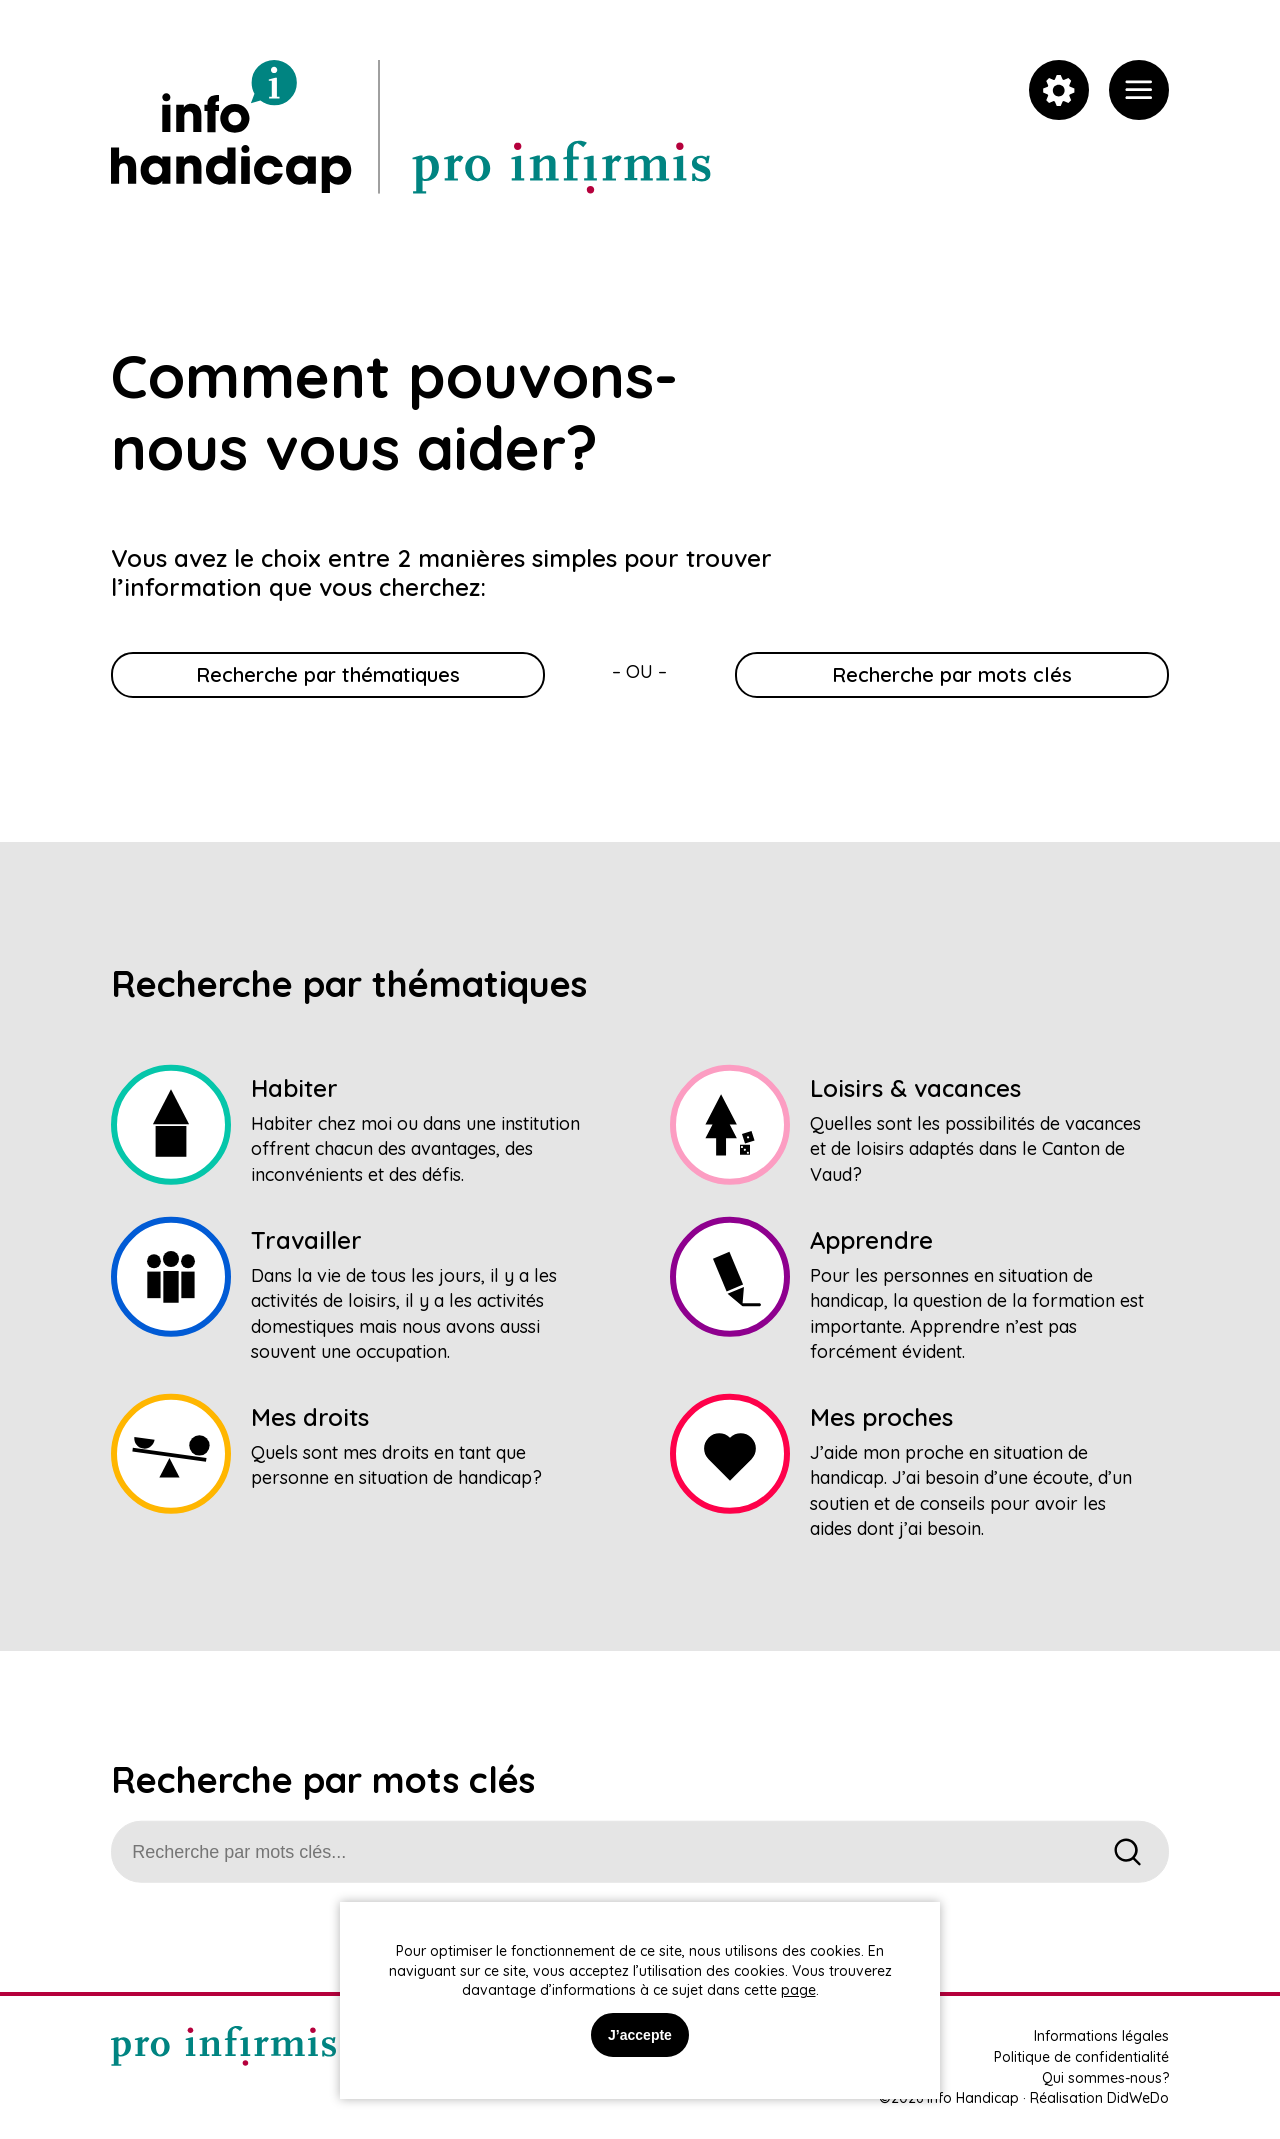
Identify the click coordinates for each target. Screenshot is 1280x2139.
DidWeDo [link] (1138, 2098)
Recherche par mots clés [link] (952, 674)
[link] (1139, 90)
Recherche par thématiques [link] (328, 674)
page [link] (798, 1990)
